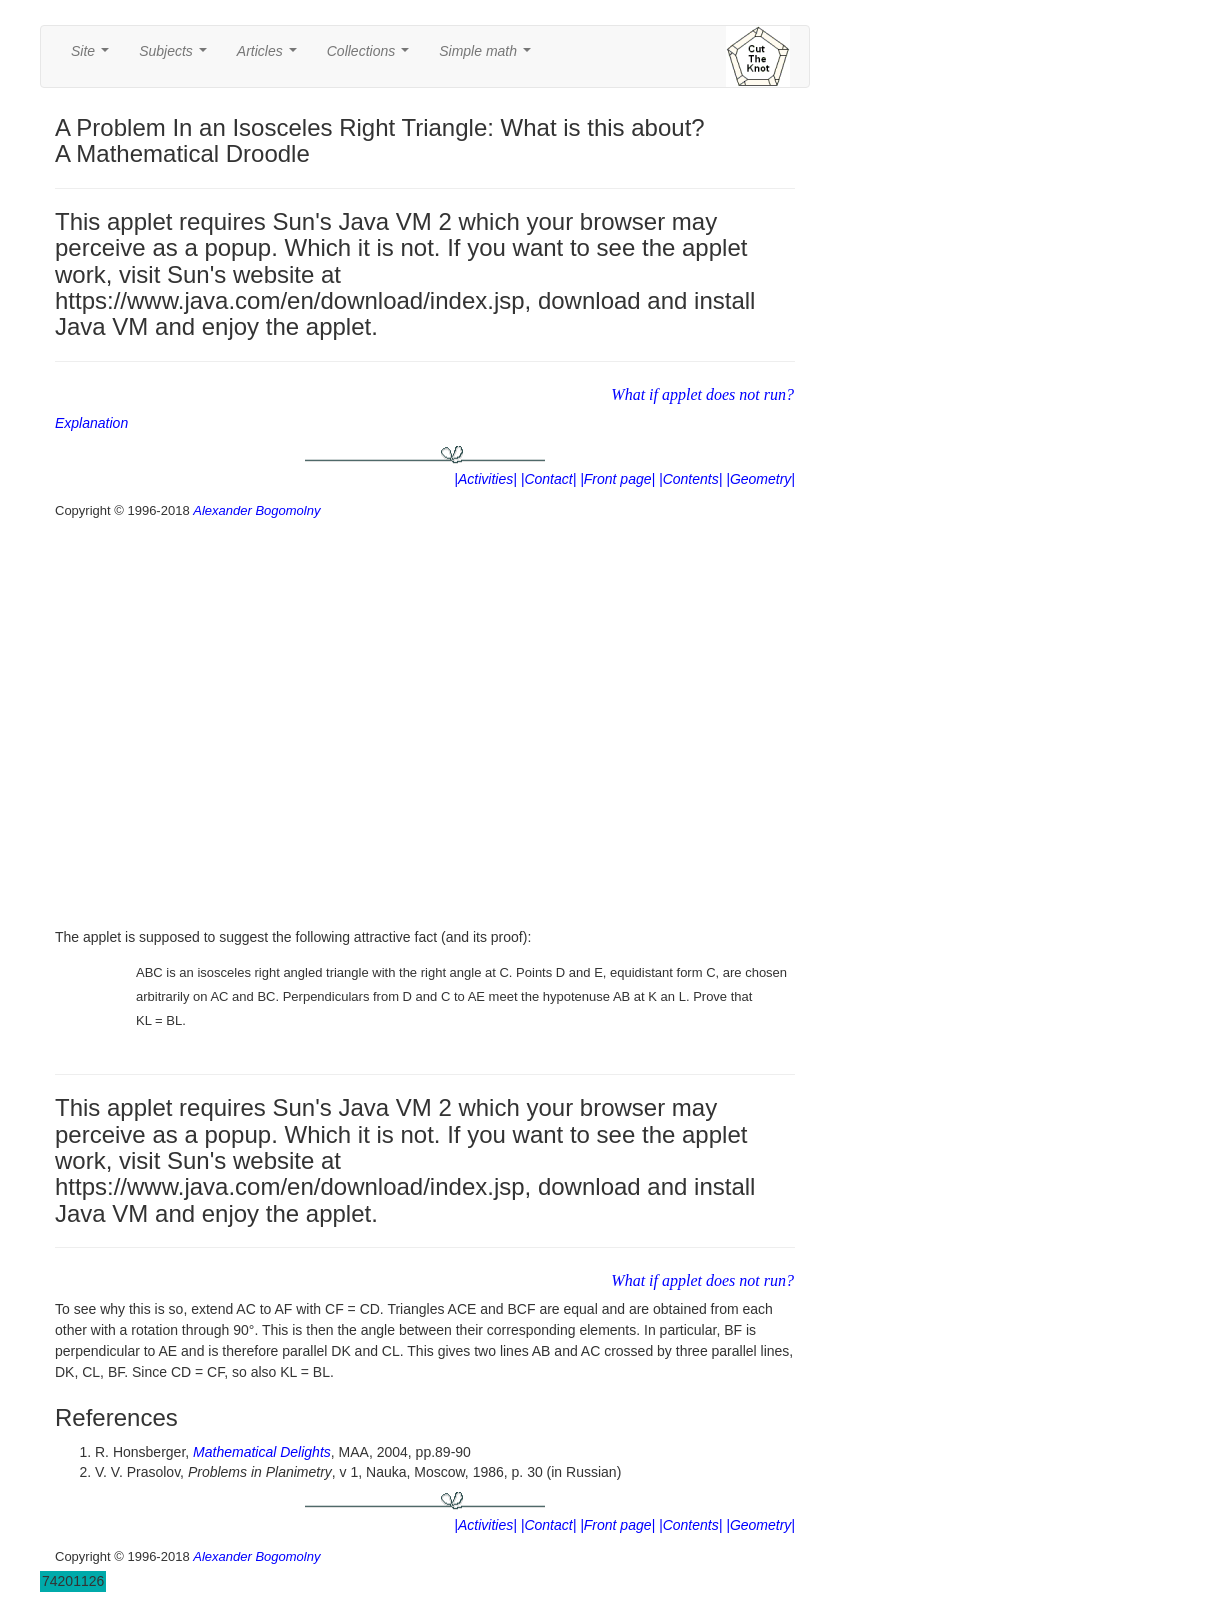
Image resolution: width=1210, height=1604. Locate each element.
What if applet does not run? (702, 394)
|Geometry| (760, 479)
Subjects (176, 56)
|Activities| (485, 479)
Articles (271, 56)
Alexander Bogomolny (256, 510)
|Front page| (617, 479)
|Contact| (549, 479)
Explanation (91, 423)
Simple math (488, 56)
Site (94, 56)
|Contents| (690, 479)
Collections (372, 56)
